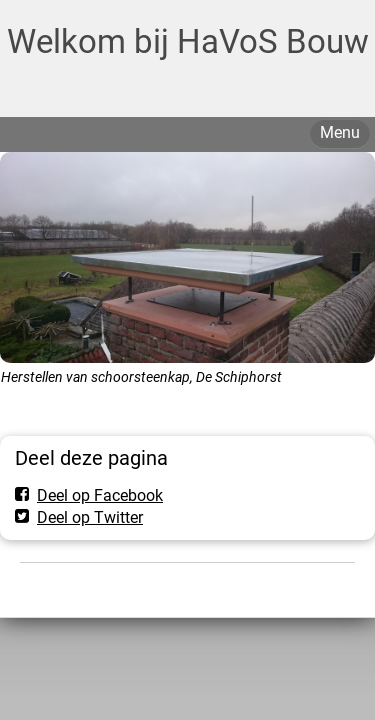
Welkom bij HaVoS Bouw (188, 41)
